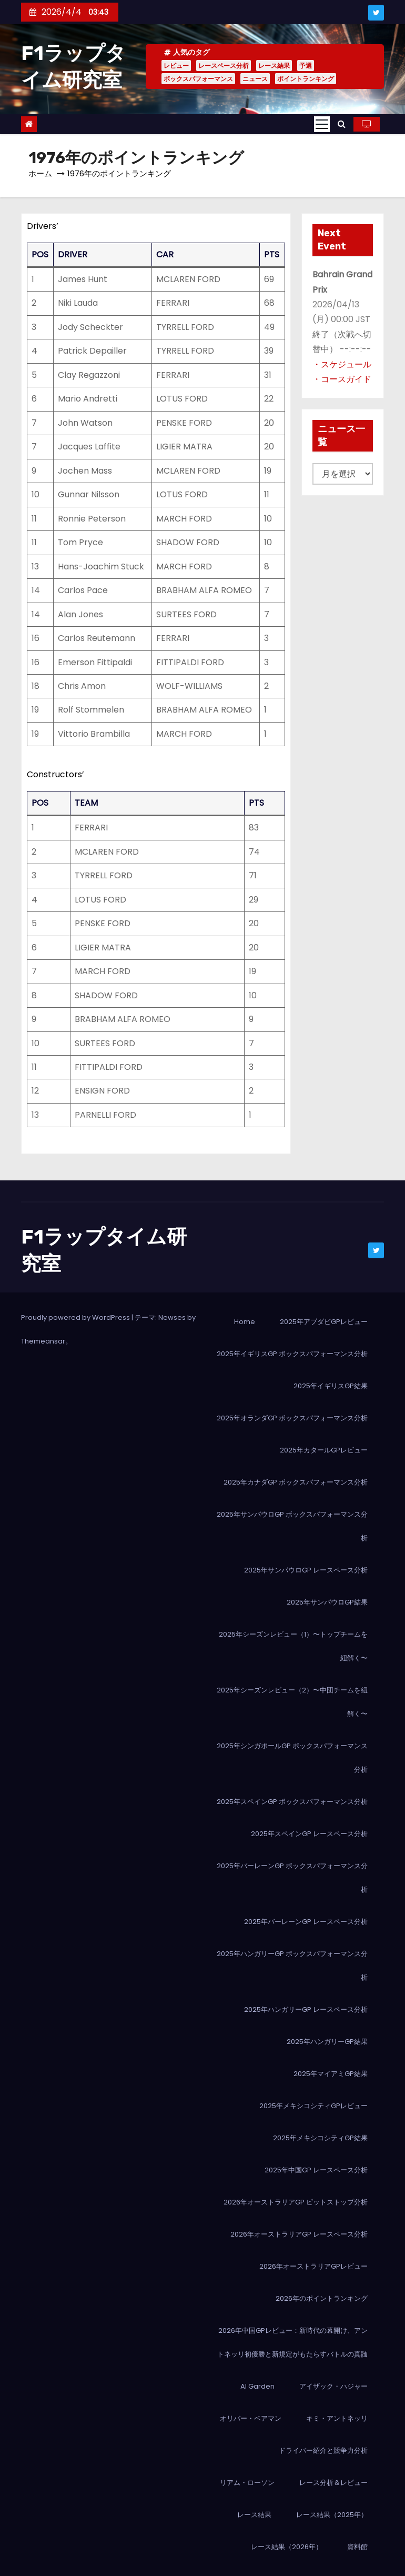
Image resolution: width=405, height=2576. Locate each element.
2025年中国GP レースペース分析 (316, 2170)
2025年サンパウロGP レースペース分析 (306, 1570)
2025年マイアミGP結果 (330, 2074)
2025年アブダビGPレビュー (324, 1322)
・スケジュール (341, 364)
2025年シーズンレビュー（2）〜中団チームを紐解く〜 (292, 1702)
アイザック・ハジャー (333, 2386)
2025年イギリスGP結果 (330, 1386)
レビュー (176, 65)
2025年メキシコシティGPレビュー (313, 2106)
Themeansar (43, 1341)
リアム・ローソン (247, 2483)
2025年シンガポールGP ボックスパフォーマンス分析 (292, 1758)
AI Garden (257, 2386)
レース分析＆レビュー (333, 2483)
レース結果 (274, 65)
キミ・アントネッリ (337, 2418)
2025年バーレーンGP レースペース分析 (306, 1922)
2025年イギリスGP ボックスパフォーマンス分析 (292, 1354)
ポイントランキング (305, 78)
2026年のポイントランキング (322, 2298)
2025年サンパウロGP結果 (327, 1602)
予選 (305, 65)
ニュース (255, 78)
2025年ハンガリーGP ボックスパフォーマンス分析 (292, 1965)
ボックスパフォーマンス (198, 78)
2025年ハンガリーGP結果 (327, 2042)
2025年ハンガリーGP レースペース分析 (306, 2009)
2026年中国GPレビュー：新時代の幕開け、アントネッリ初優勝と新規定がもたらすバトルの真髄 (292, 2342)
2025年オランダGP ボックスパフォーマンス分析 (292, 1418)
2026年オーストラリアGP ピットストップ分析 (296, 2202)
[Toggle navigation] (322, 124)
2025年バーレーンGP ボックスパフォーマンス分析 (292, 1878)
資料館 (357, 2547)
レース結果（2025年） (332, 2515)
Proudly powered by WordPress (76, 1317)
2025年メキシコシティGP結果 (320, 2138)
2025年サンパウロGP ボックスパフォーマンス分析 (292, 1526)
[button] (341, 124)
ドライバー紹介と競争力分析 (323, 2450)
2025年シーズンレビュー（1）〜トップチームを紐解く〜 (293, 1646)
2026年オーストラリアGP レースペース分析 (299, 2234)
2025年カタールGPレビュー (324, 1450)
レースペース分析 (223, 65)
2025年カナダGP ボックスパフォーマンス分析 (296, 1482)
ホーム (40, 173)
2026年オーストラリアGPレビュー (313, 2266)
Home (244, 1322)
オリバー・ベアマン (250, 2418)
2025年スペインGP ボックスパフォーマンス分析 (292, 1802)
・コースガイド (341, 379)
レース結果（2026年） (286, 2547)
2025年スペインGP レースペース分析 (309, 1834)
